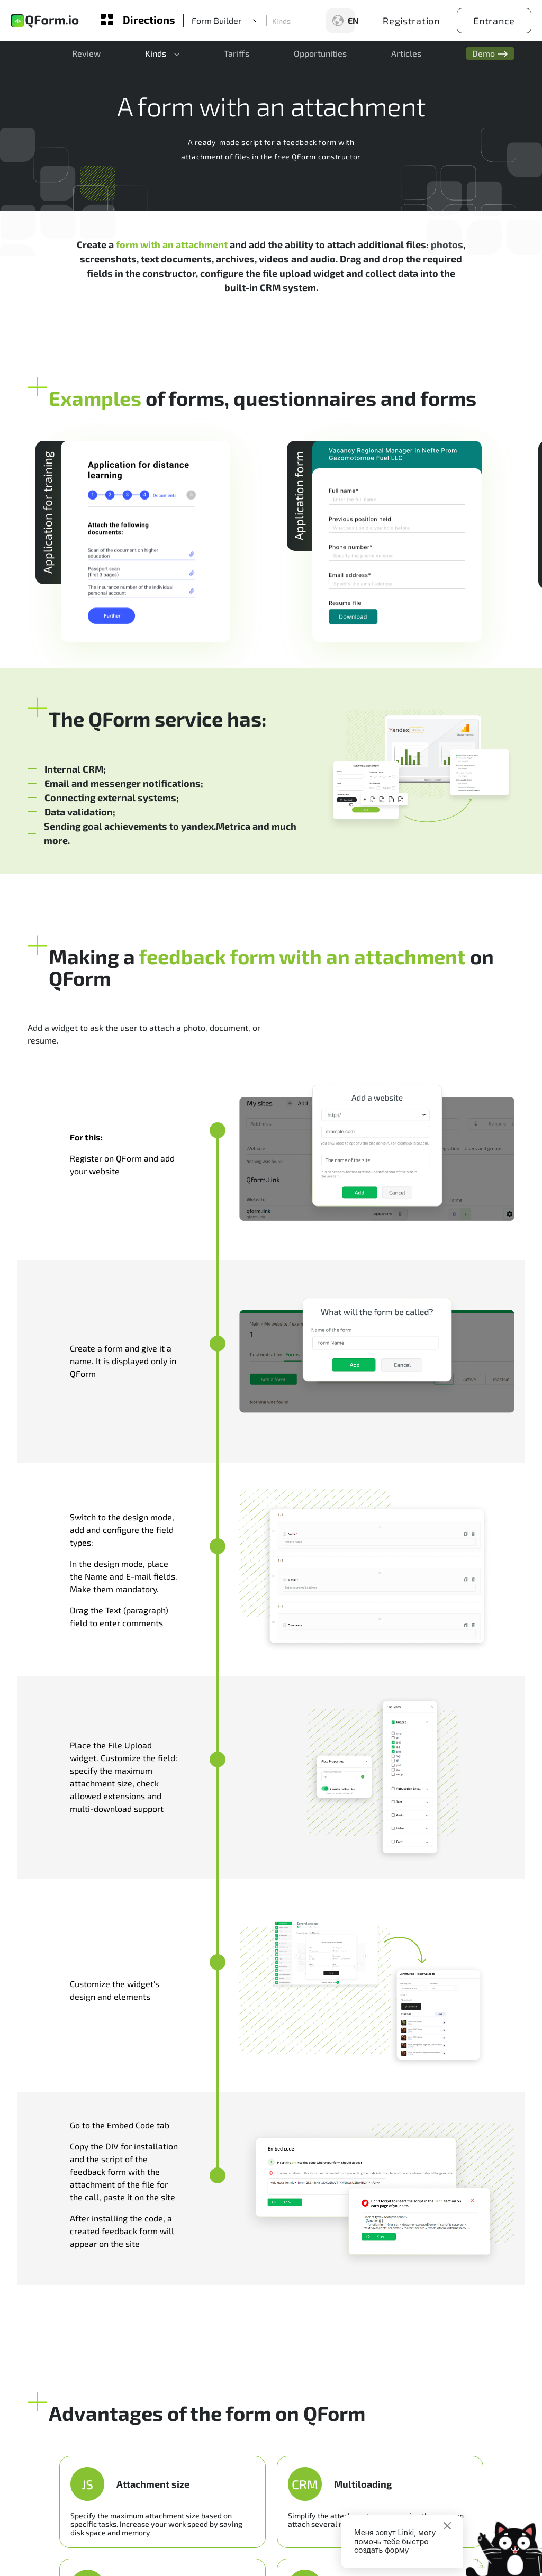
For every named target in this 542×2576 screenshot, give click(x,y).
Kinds (281, 20)
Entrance (494, 20)
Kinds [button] (149, 56)
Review (83, 56)
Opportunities (308, 56)
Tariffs (227, 56)
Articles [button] (391, 56)
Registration (411, 20)
